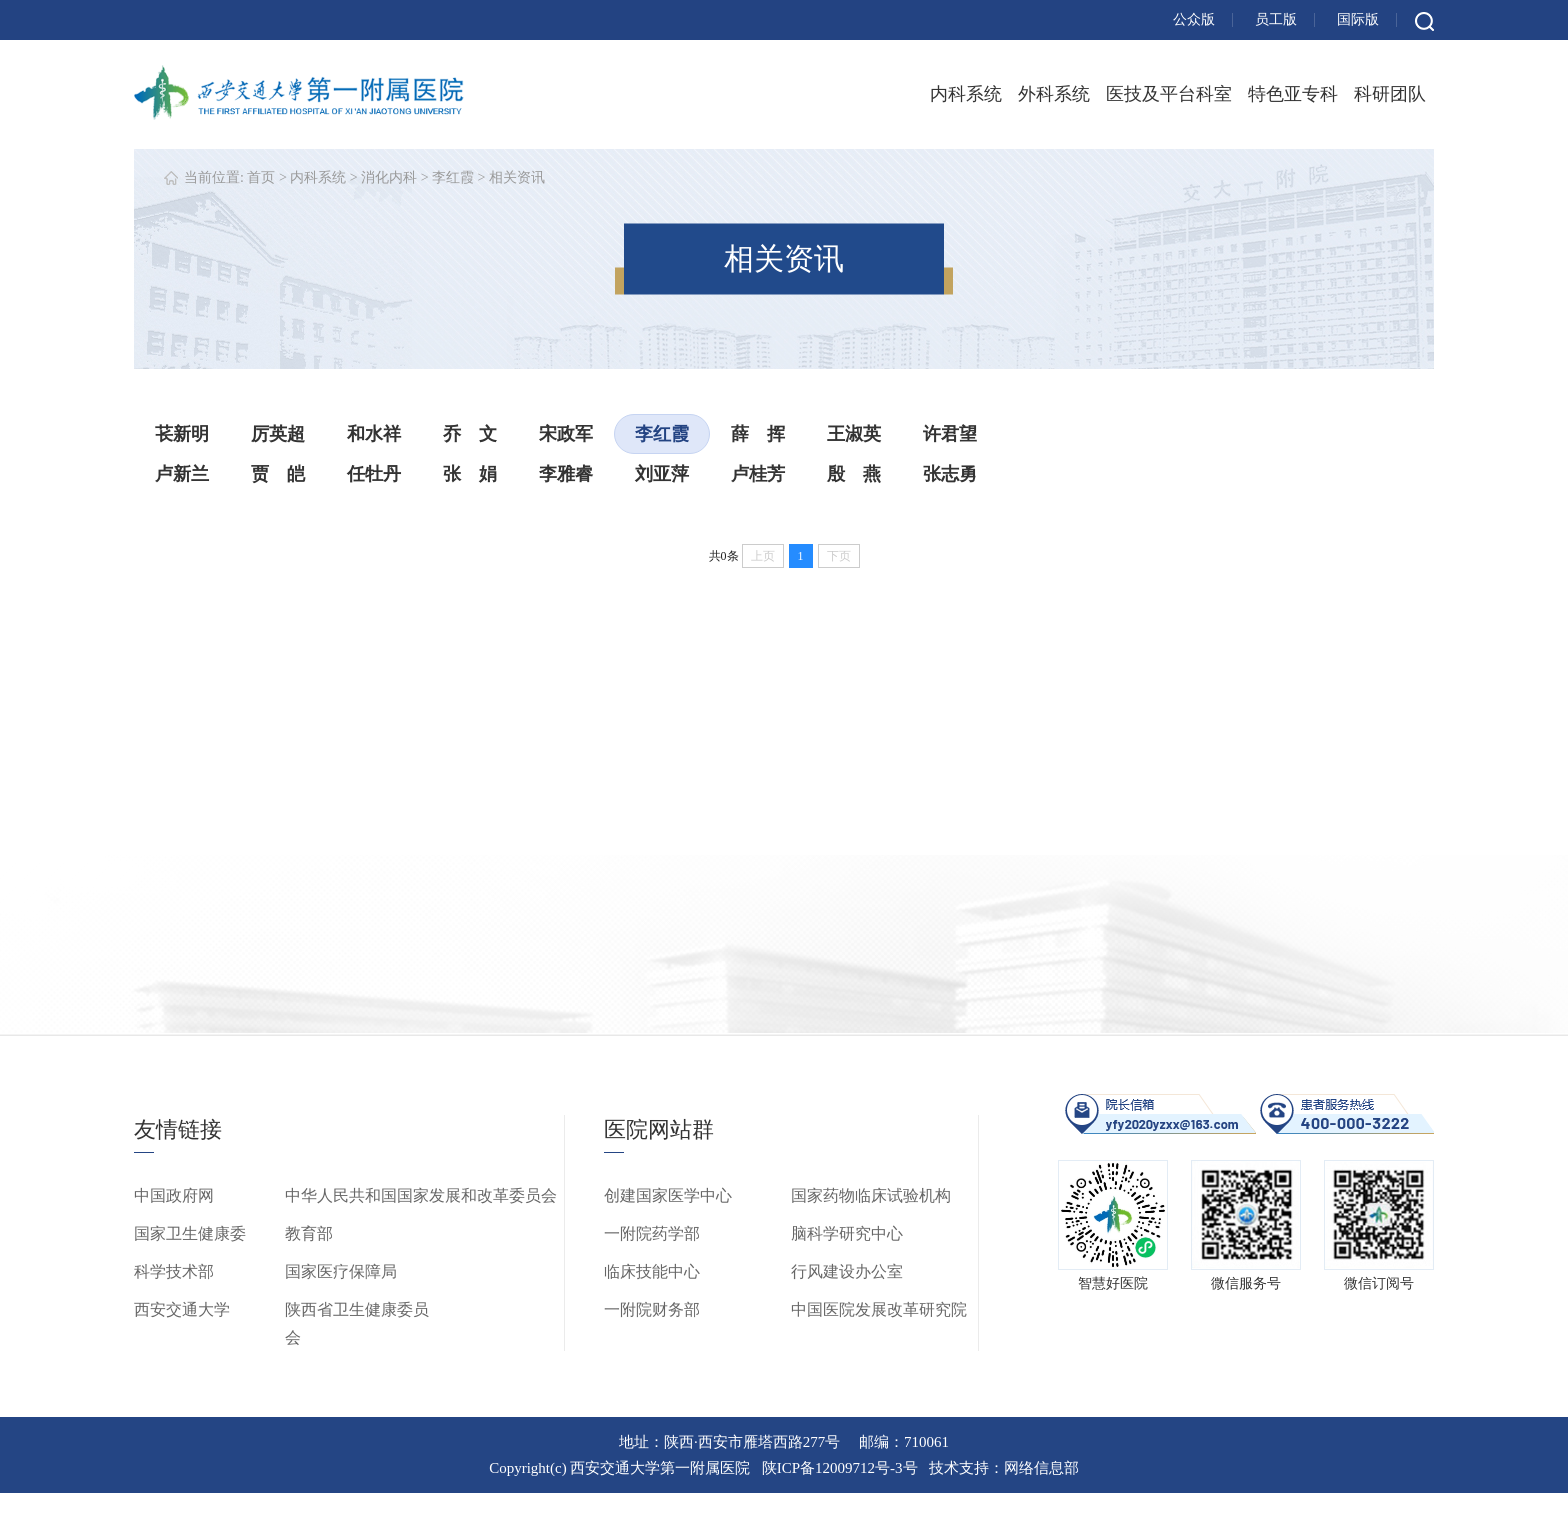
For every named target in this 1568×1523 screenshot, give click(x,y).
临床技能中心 (652, 1271)
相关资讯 (517, 177)
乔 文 (470, 434)
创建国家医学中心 (668, 1195)
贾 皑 (278, 474)
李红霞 (453, 177)
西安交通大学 (182, 1309)
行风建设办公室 (847, 1271)
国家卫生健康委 (190, 1233)
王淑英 (854, 434)
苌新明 (182, 434)
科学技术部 (174, 1271)
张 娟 (470, 474)
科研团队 (1390, 94)
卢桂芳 (758, 474)
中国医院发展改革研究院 (879, 1309)
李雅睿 (566, 474)
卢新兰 (182, 474)
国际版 (1358, 19)
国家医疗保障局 (341, 1271)
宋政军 (566, 434)
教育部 (309, 1233)
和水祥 (374, 434)
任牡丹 (374, 474)
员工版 (1276, 19)
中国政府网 (174, 1195)
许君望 (950, 434)
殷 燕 (854, 474)
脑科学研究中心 (847, 1233)
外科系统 (1054, 94)
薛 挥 (758, 434)
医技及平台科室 (1169, 94)
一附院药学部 (652, 1233)
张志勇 (950, 474)
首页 (261, 177)
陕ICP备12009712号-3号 (840, 1468)
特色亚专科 (1293, 94)
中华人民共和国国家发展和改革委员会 (421, 1195)
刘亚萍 (662, 474)
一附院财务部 (652, 1309)
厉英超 (278, 434)
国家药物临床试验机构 (871, 1195)
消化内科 (389, 177)
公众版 (1194, 19)
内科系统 (966, 94)
